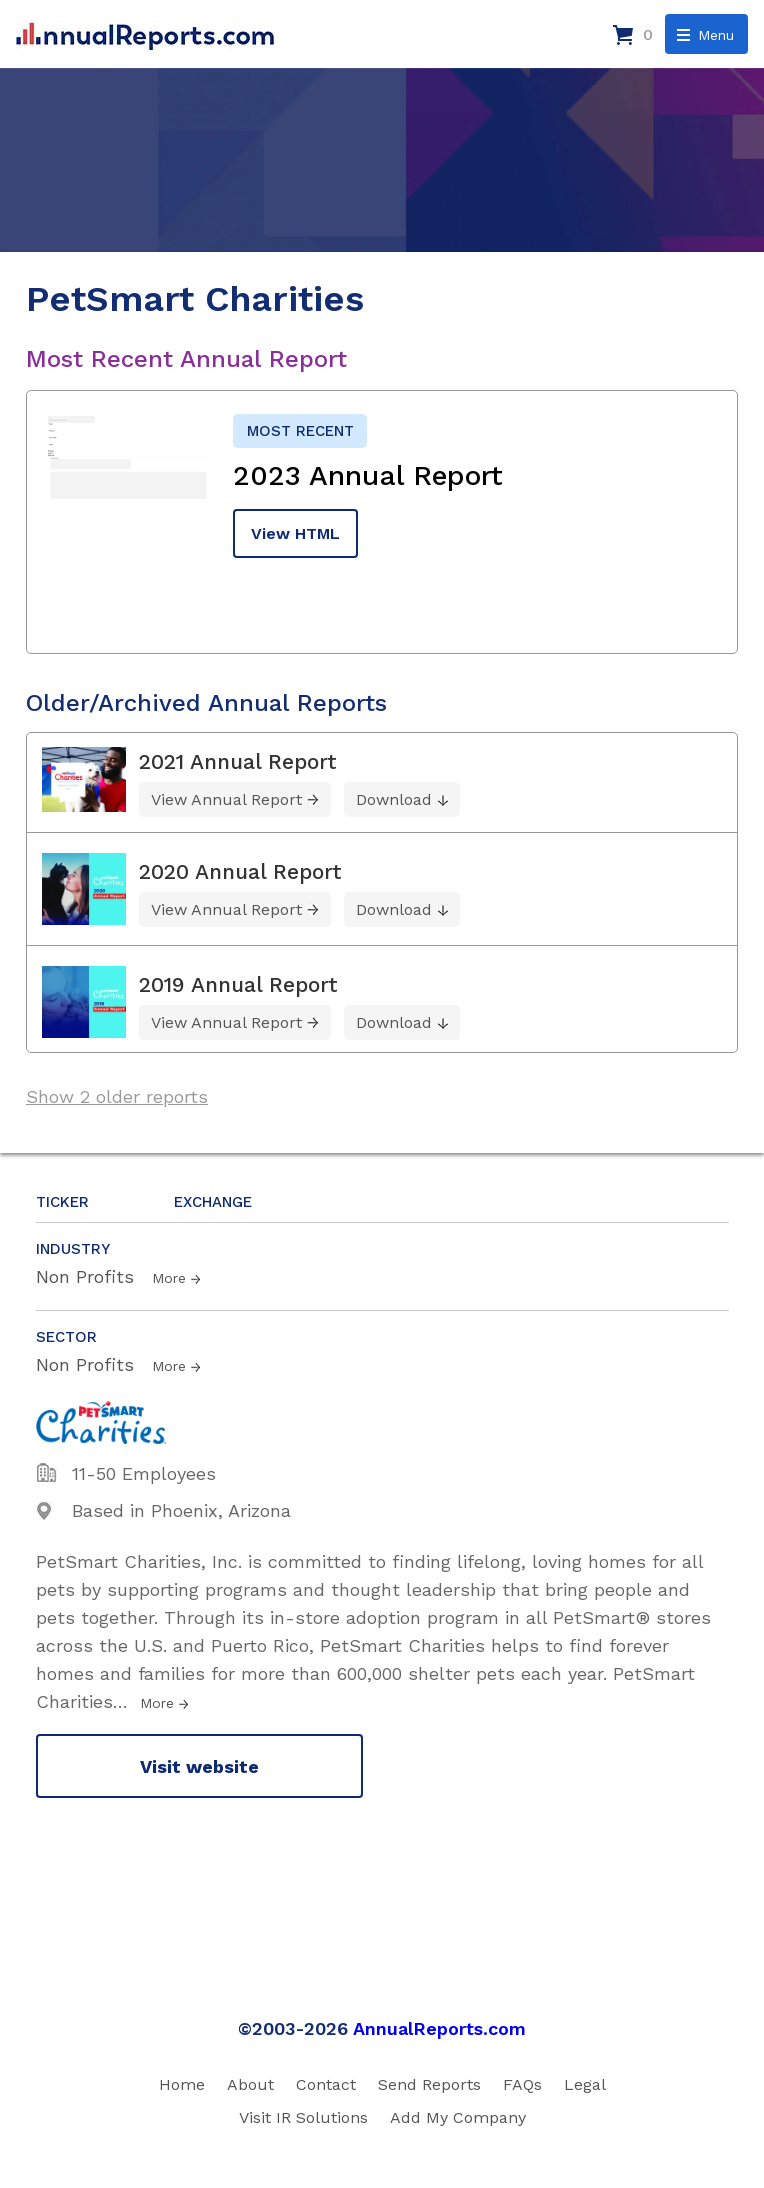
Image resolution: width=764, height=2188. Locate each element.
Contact (326, 2084)
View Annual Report (226, 799)
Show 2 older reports (117, 1096)
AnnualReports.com (439, 2028)
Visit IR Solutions (303, 2117)
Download (394, 799)
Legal (585, 2084)
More (169, 1278)
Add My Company (458, 2117)
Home (182, 2084)
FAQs (522, 2084)
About (250, 2084)
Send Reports (429, 2084)
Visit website (199, 1766)
